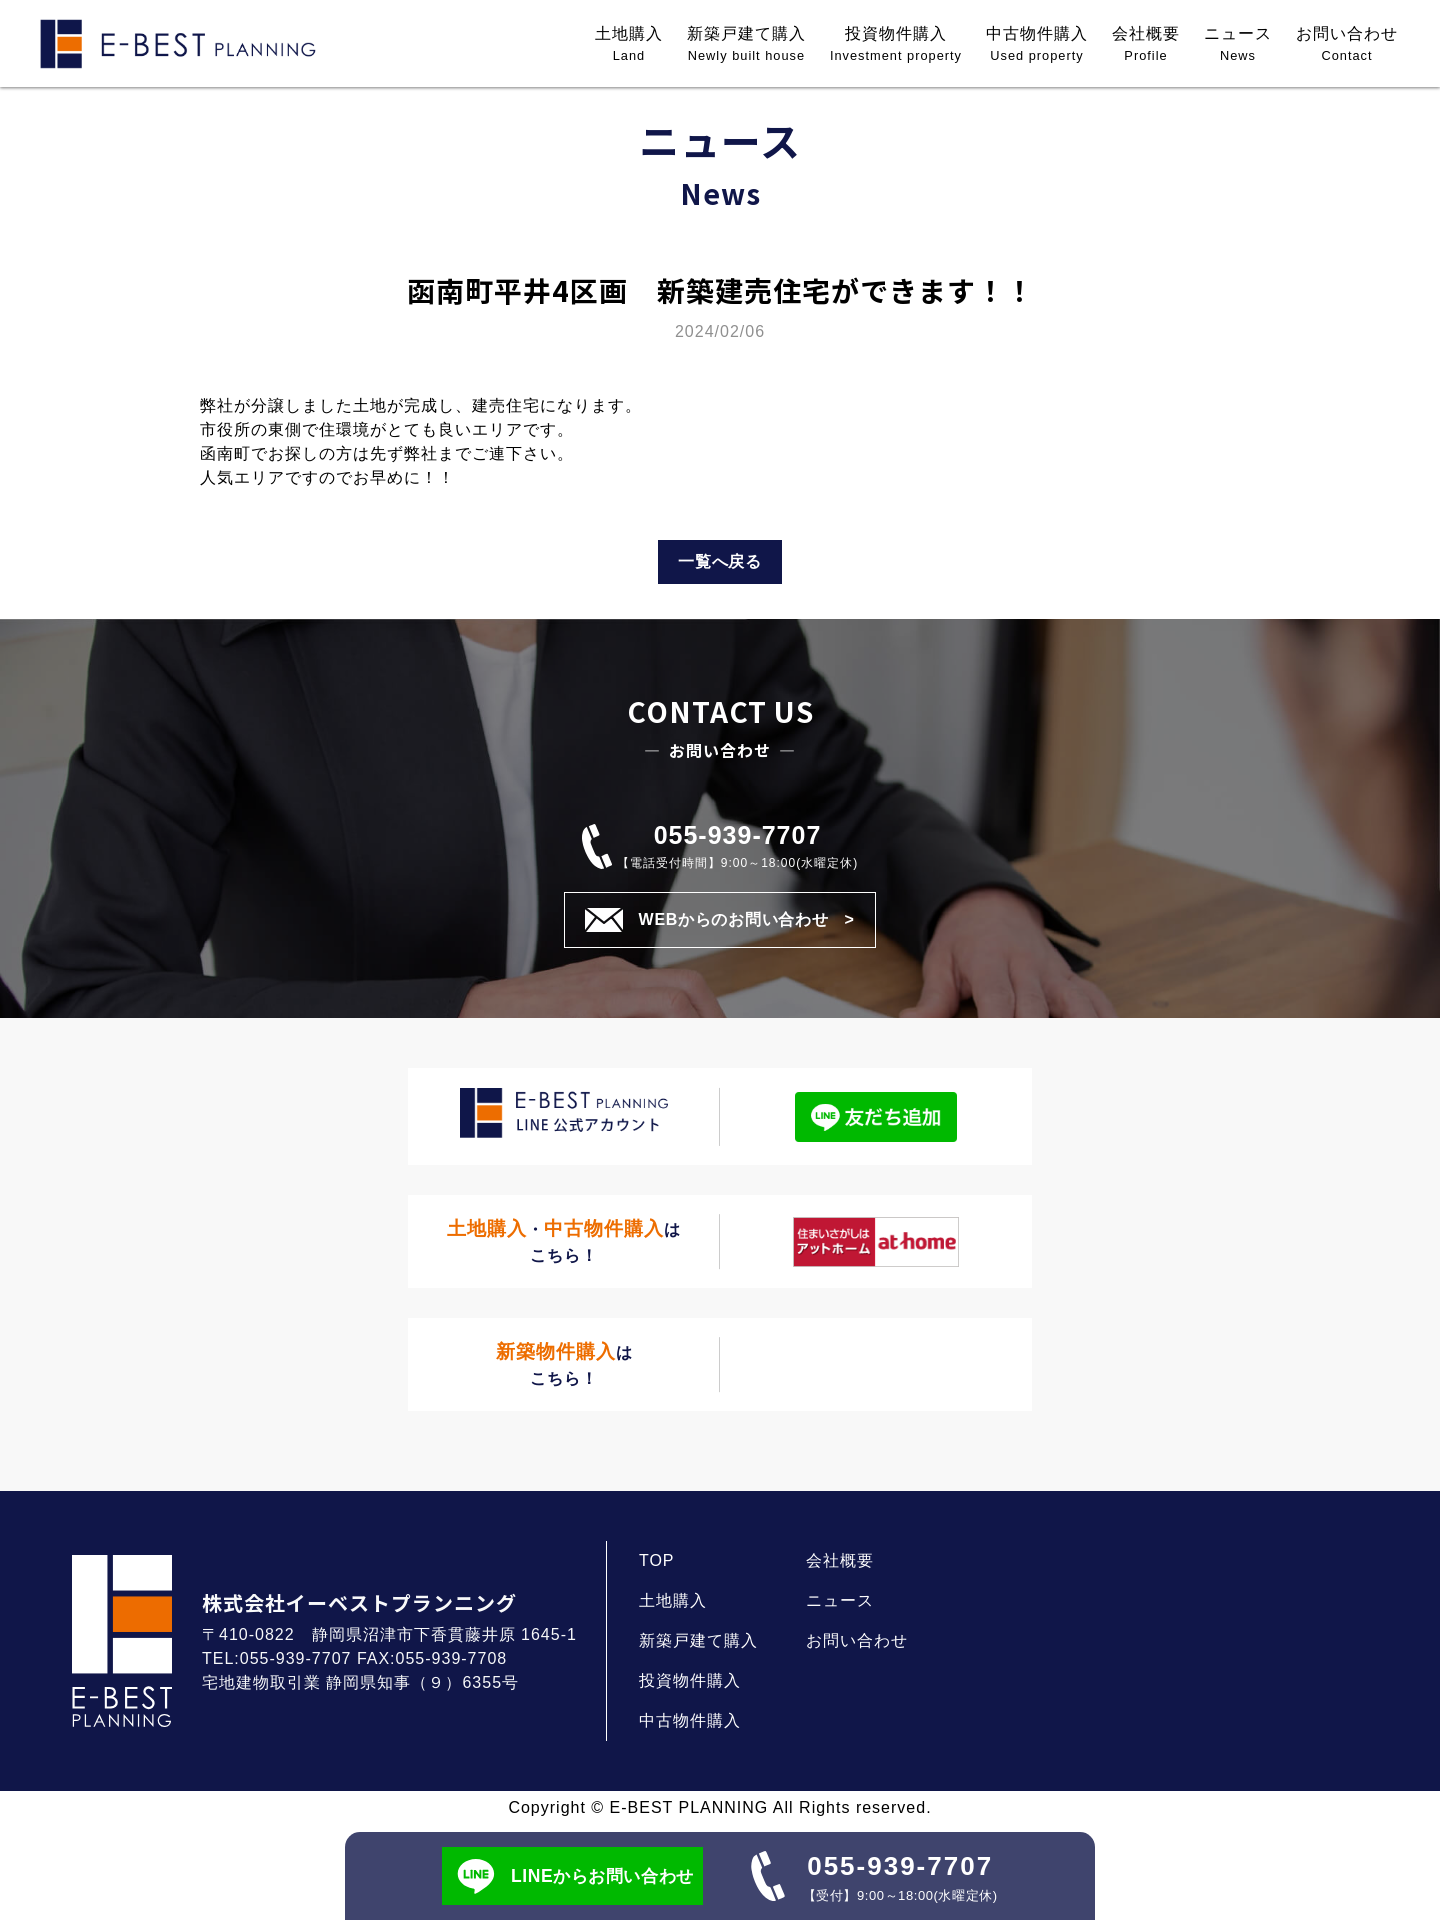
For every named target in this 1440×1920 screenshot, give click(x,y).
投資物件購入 (896, 45)
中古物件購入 (1037, 45)
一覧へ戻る (720, 561)
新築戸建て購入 (746, 45)
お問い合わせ (1347, 45)
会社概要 (1146, 45)
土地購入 (629, 45)
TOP (657, 1560)
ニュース (1238, 45)
